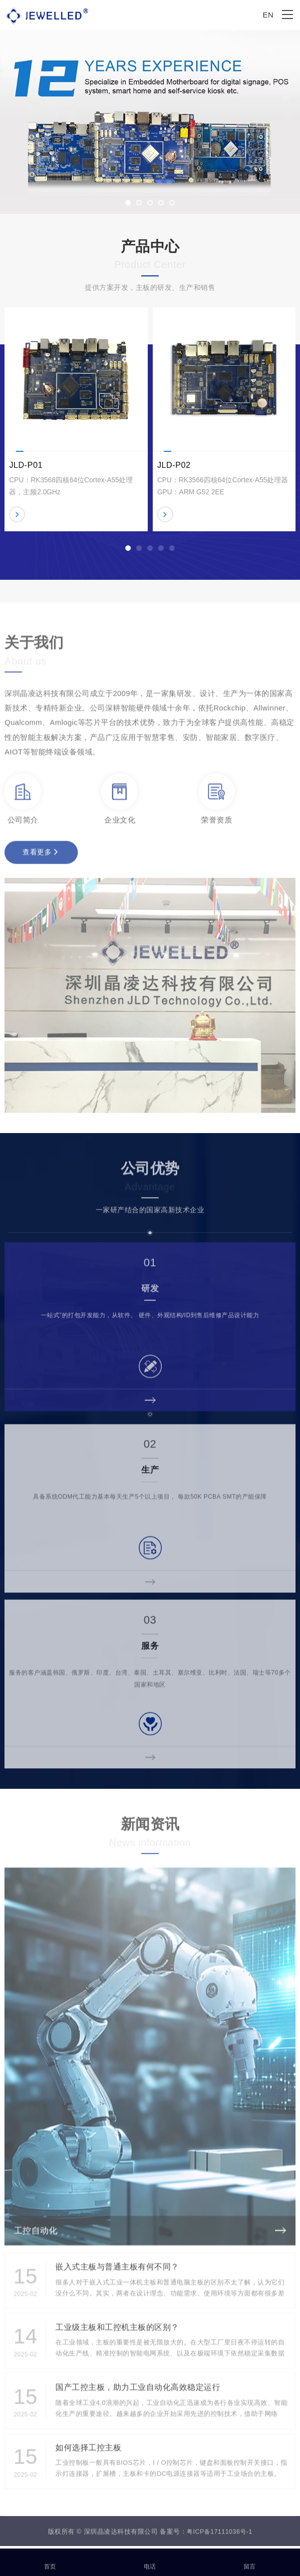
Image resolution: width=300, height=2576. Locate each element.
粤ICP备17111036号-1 (219, 2543)
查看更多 (40, 861)
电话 (150, 2561)
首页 (50, 2561)
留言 (250, 2561)
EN (268, 14)
